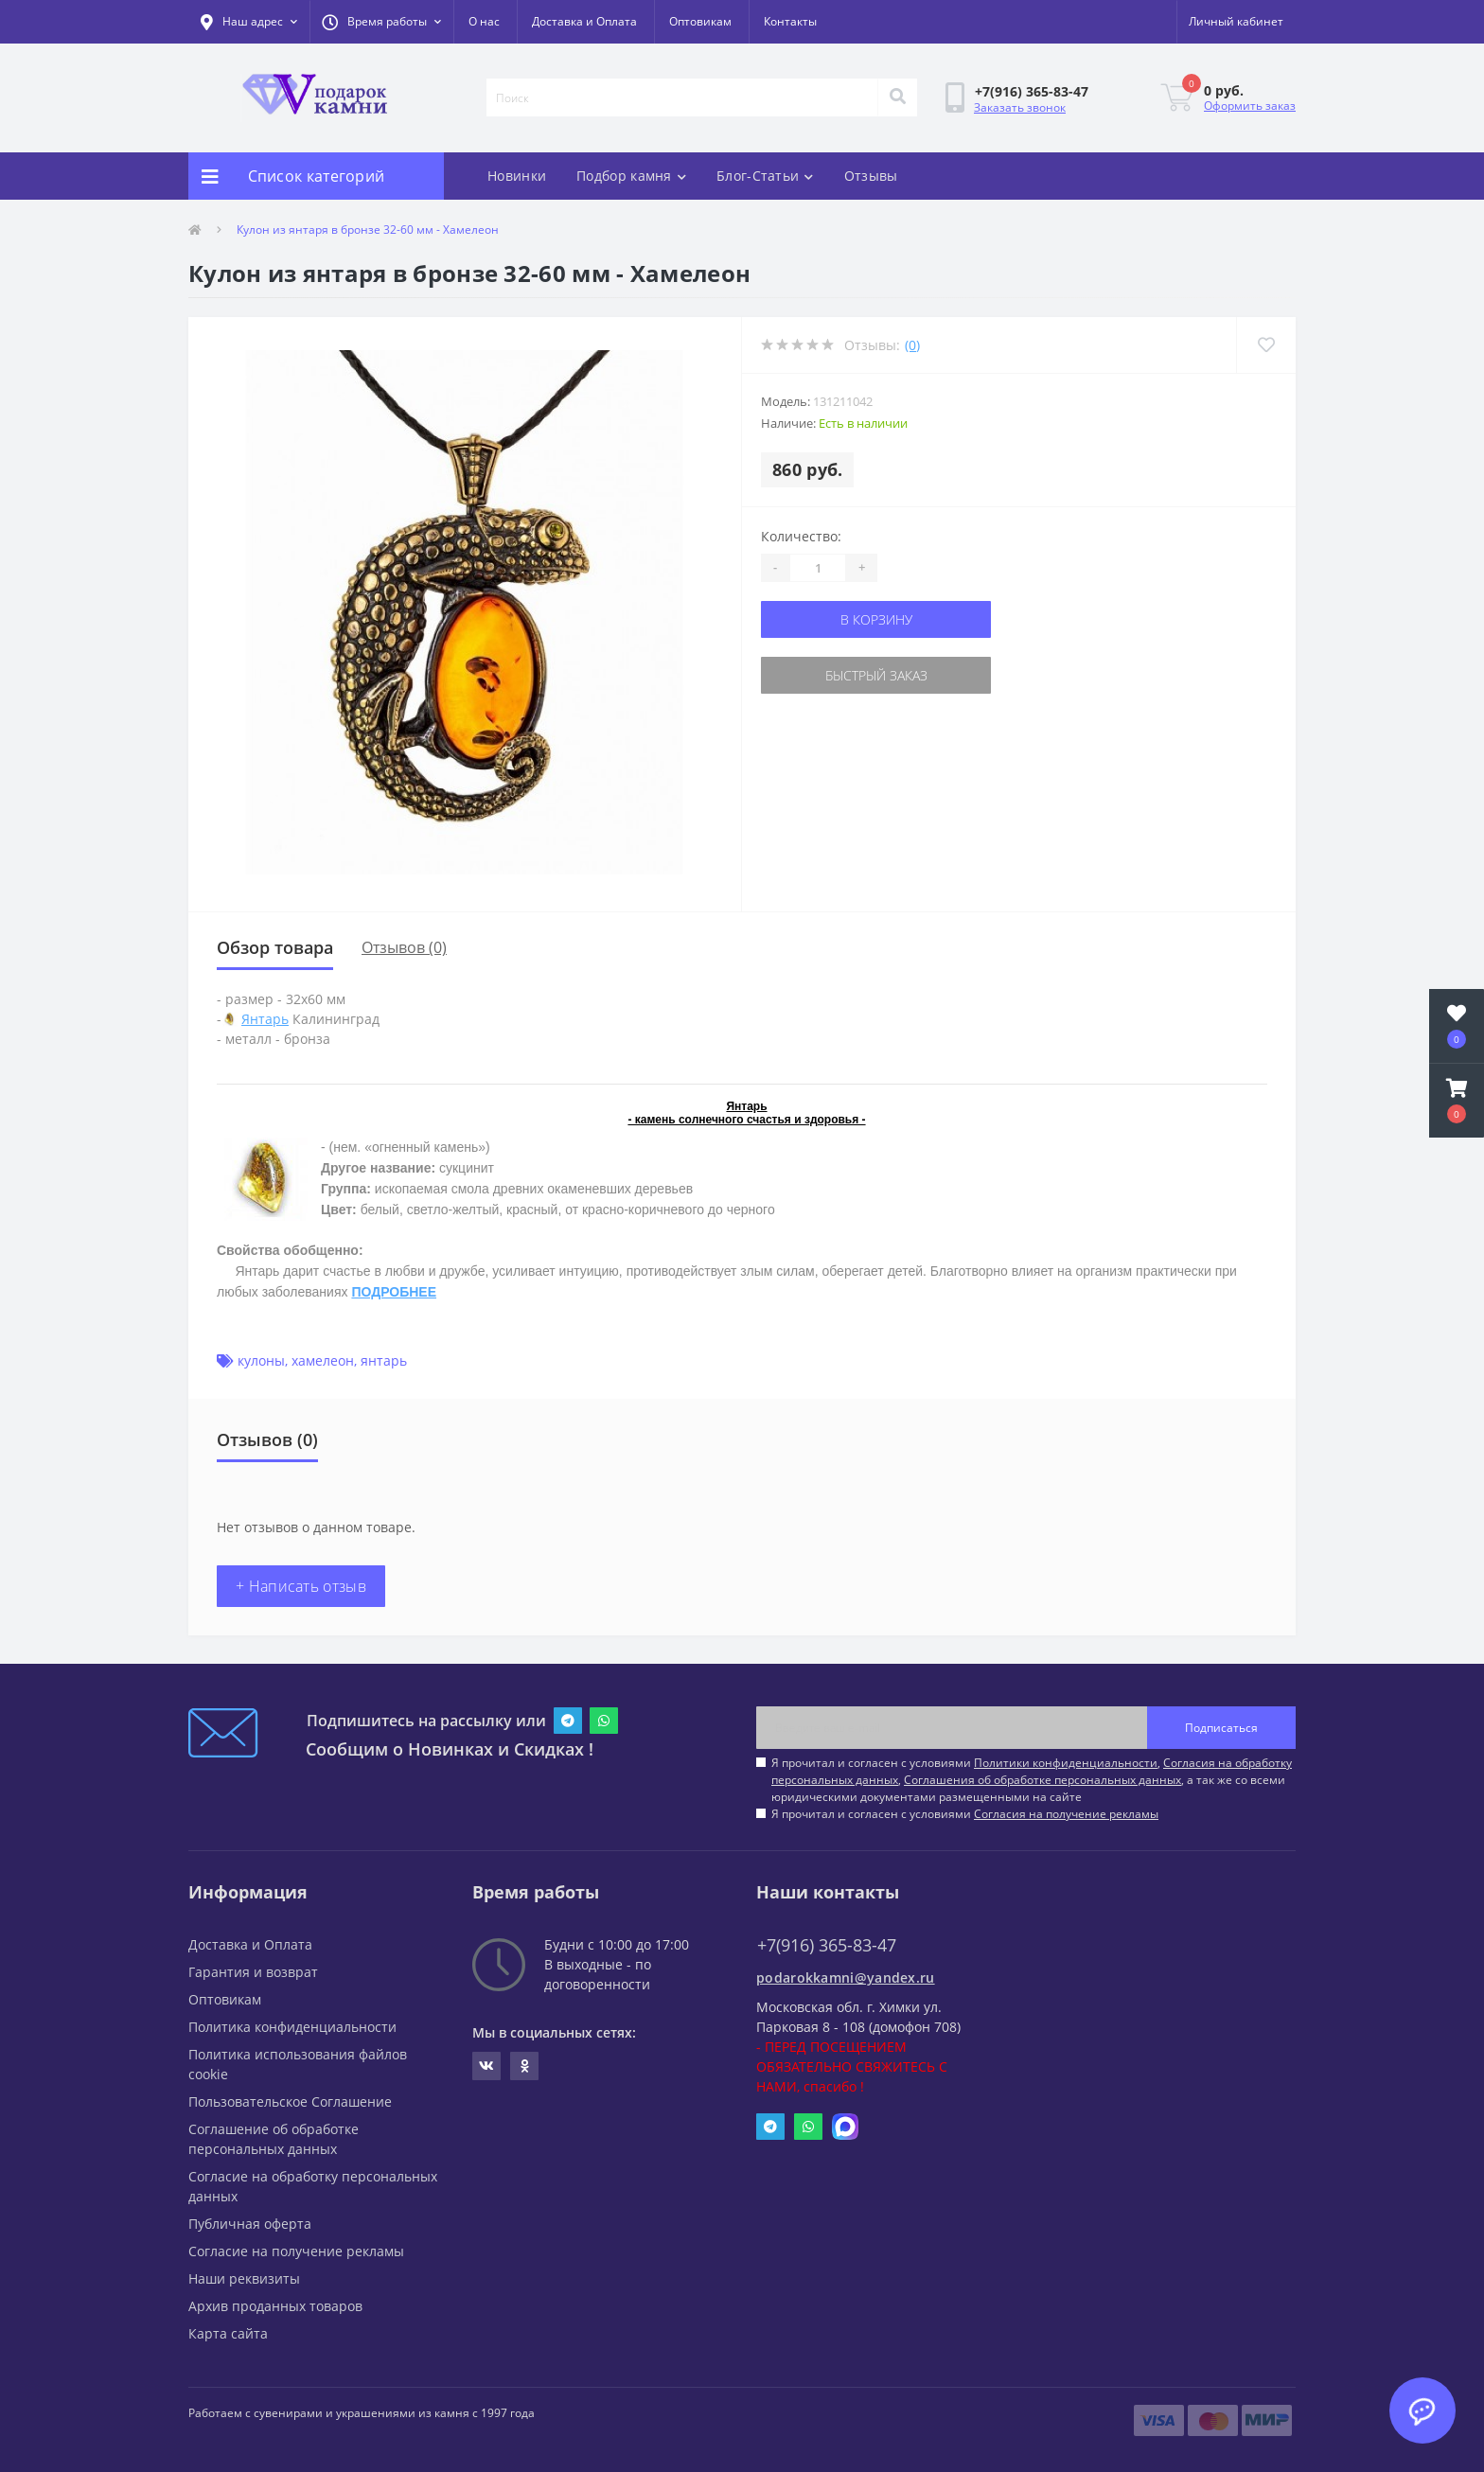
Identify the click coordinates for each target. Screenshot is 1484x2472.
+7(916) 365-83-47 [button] (826, 1945)
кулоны (261, 1360)
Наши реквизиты (244, 2278)
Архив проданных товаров (275, 2306)
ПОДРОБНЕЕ (393, 1291)
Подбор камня (631, 176)
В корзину (876, 619)
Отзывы (871, 176)
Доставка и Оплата (584, 21)
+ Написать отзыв (301, 1586)
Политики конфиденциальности (1065, 1763)
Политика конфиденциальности (292, 2027)
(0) (912, 345)
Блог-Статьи (765, 176)
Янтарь (265, 1019)
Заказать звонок (1020, 107)
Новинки (516, 176)
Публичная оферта (249, 2224)
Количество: (801, 536)
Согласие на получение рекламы (296, 2251)
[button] (381, 22)
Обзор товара (275, 947)
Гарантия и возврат (253, 1972)
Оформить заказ (1250, 105)
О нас (484, 21)
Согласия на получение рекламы (1066, 1814)
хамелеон (323, 1360)
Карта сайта (228, 2333)
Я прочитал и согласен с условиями (964, 1814)
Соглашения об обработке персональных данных (1042, 1780)
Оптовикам (700, 21)
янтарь (384, 1360)
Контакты (790, 21)
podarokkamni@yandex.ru (845, 1977)
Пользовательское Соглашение (290, 2101)
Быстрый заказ (876, 675)
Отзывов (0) (404, 947)
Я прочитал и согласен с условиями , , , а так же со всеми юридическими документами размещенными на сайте (1031, 1780)
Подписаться (1221, 1728)
